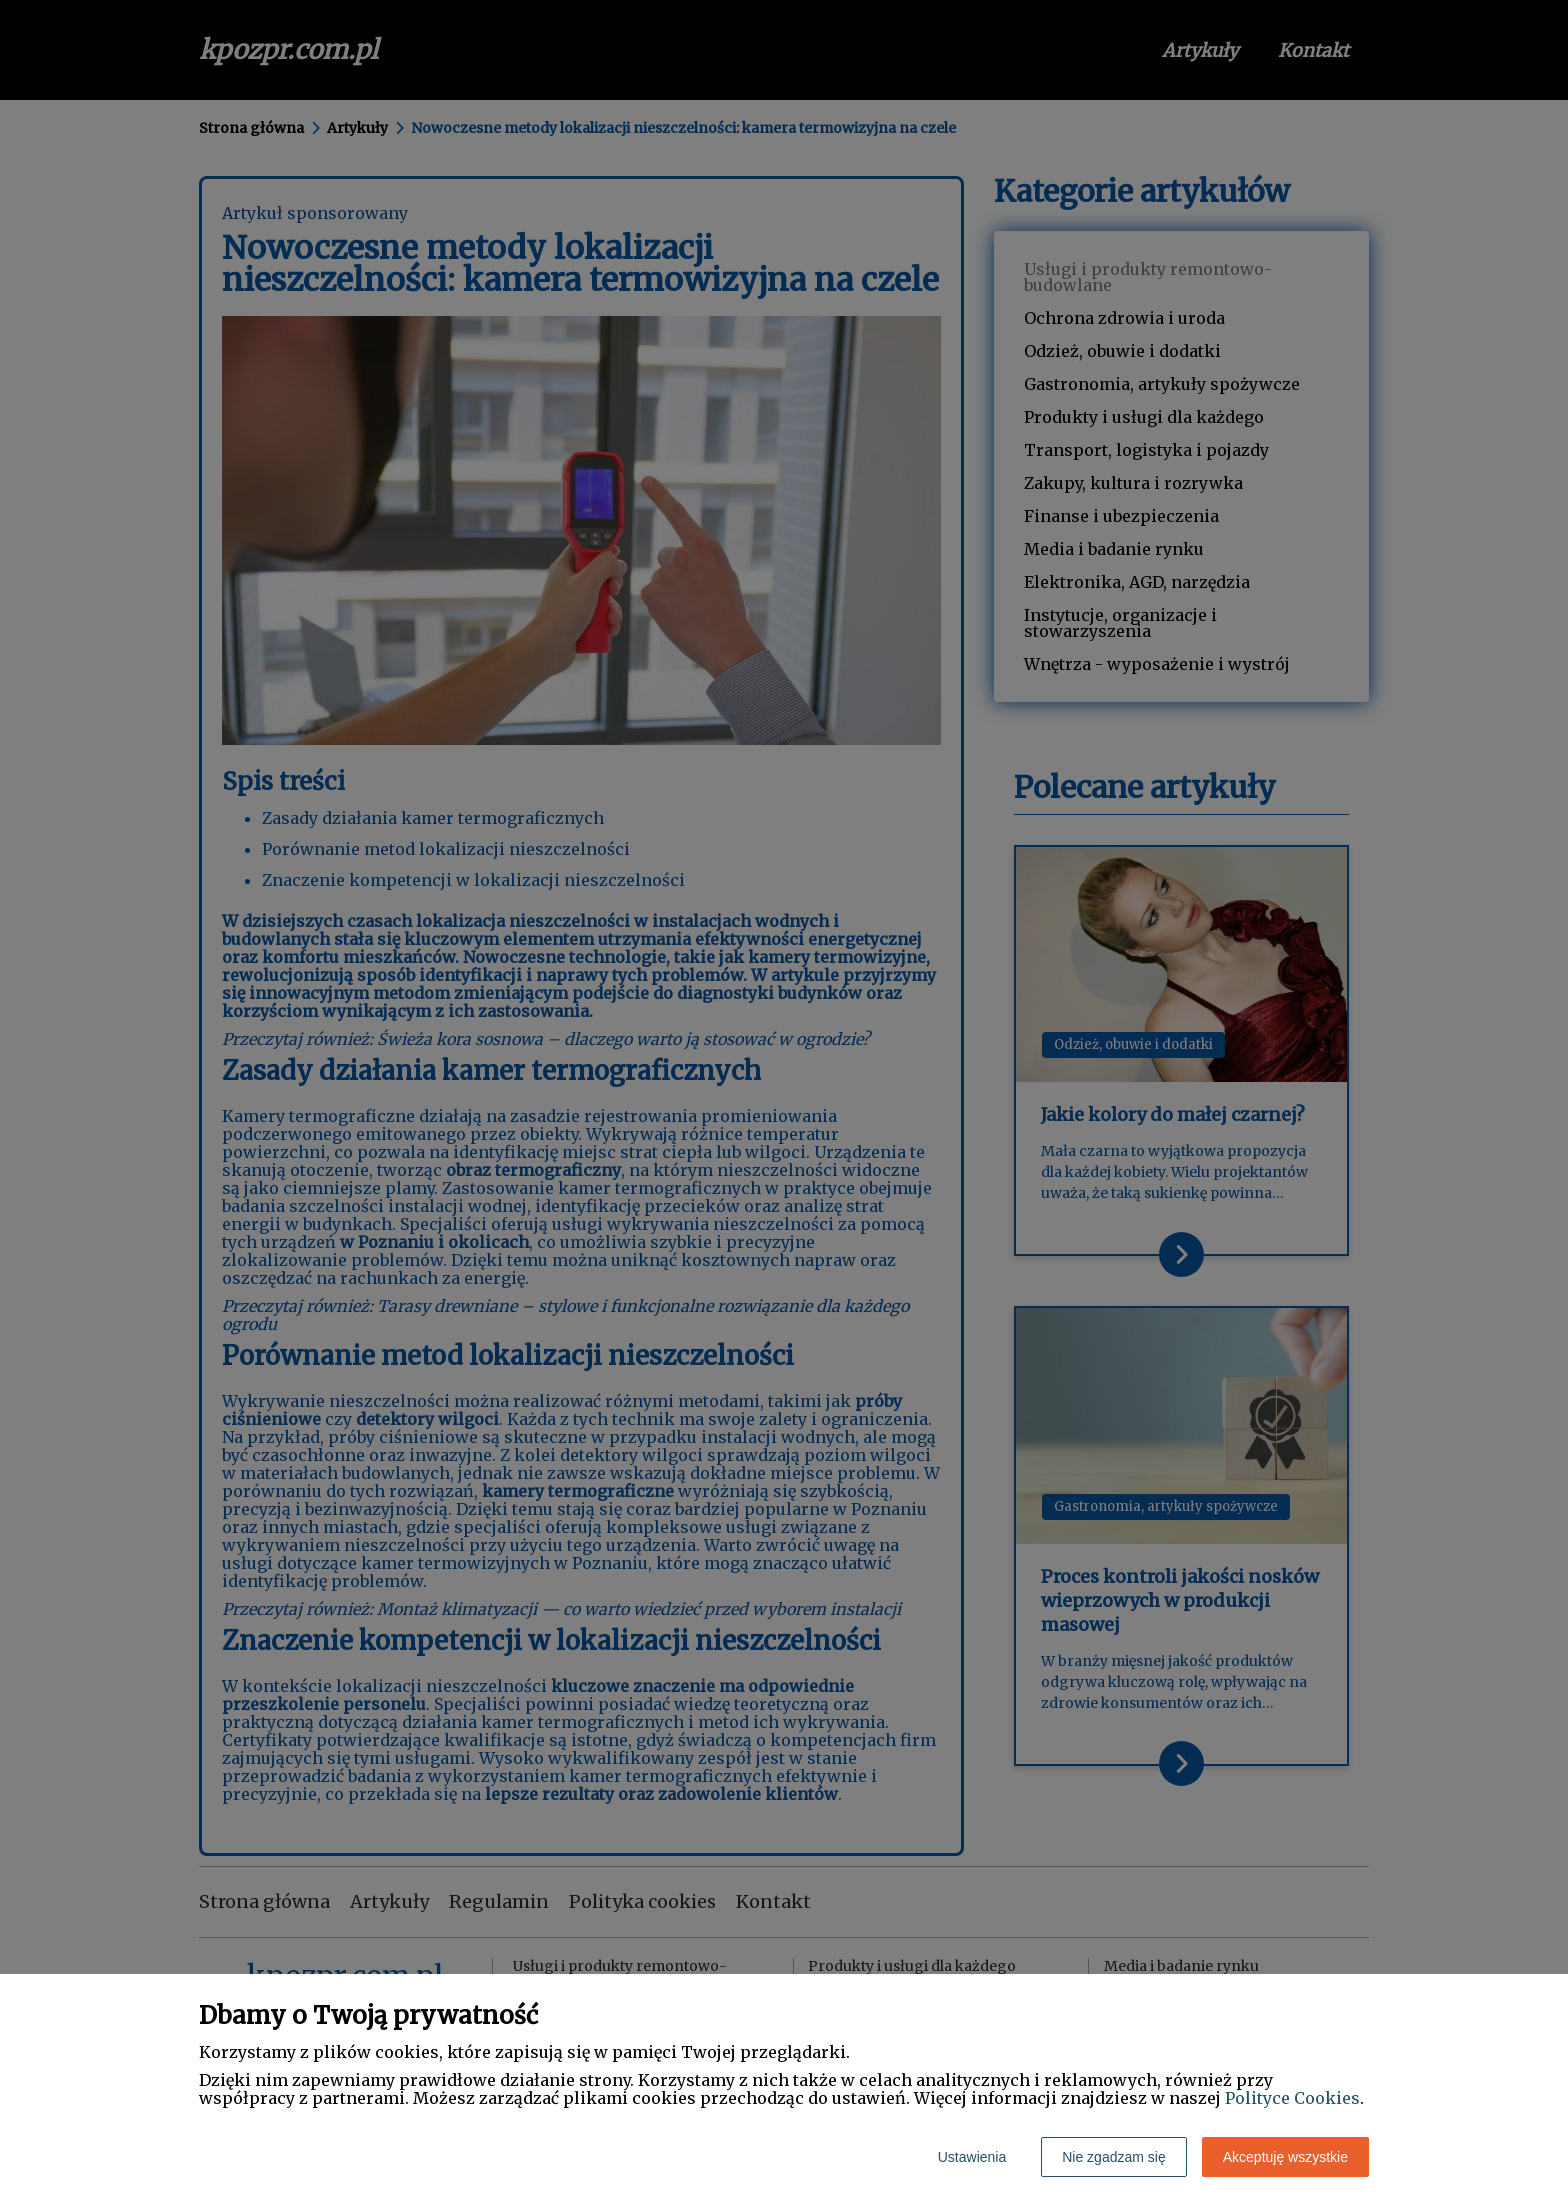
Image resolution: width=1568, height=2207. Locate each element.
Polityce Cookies (1292, 2098)
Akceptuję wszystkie (1285, 2157)
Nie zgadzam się (1114, 2157)
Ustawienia (972, 2157)
